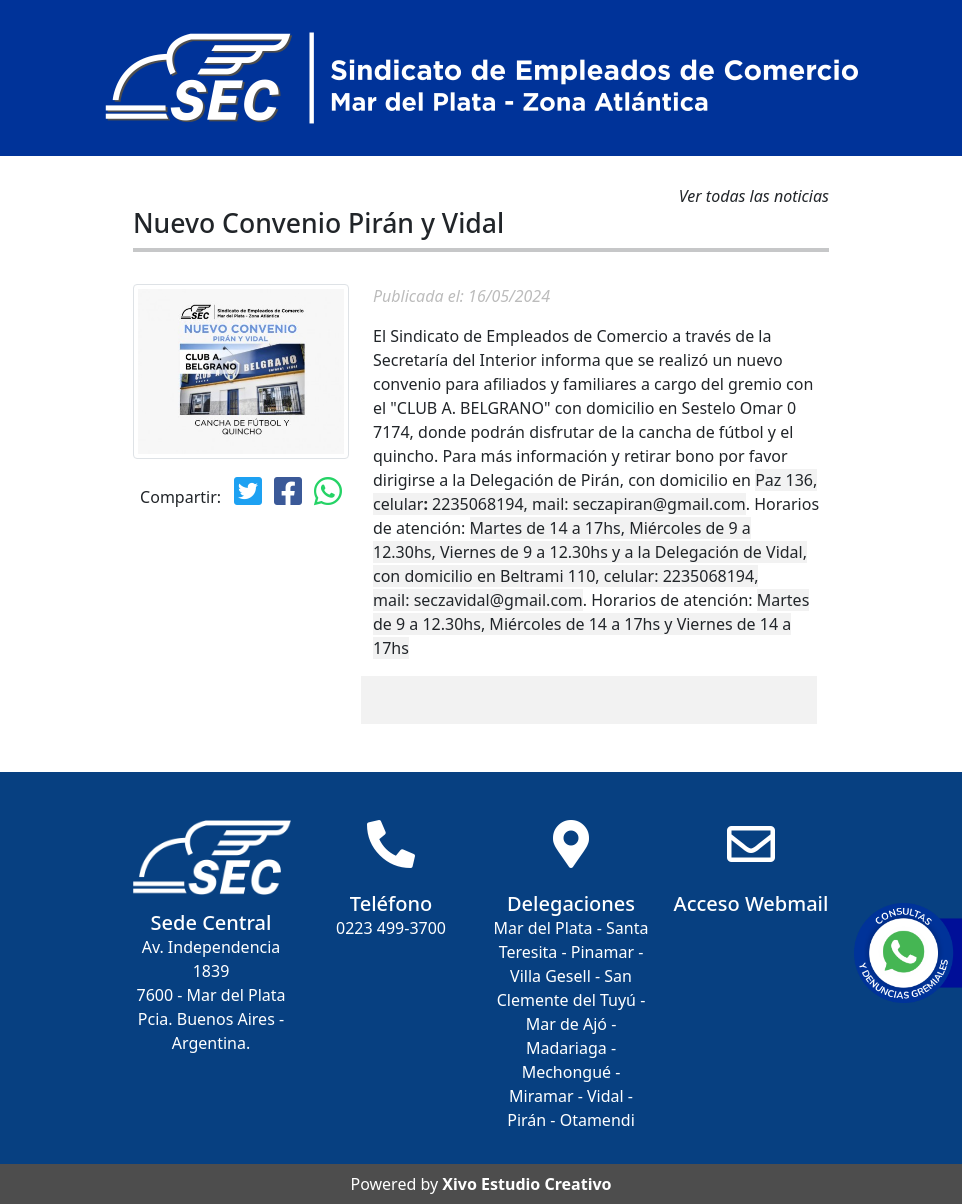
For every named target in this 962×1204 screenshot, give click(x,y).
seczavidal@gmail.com (498, 600)
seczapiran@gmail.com (659, 504)
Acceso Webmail (751, 903)
